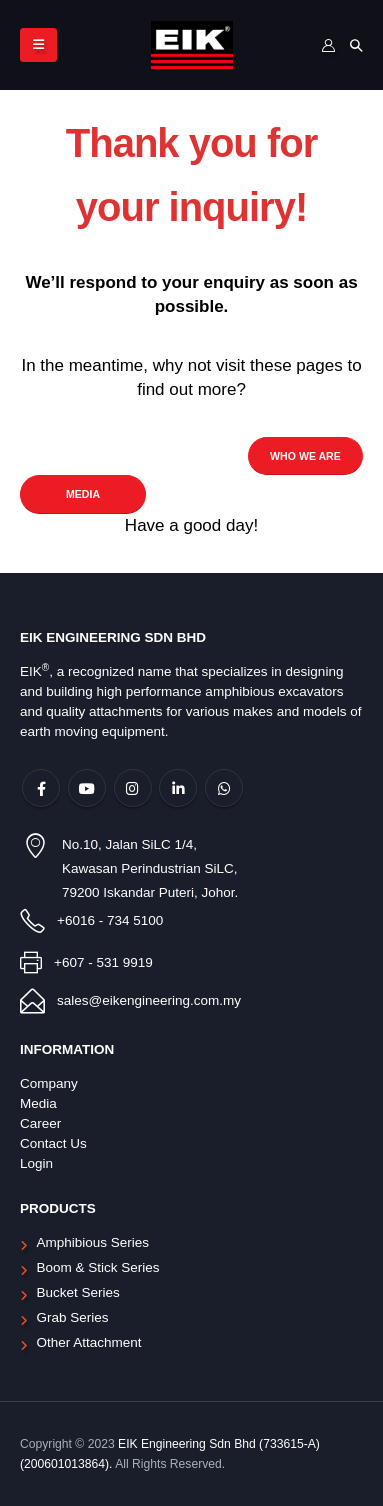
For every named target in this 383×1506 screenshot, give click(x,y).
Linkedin (178, 788)
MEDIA (83, 494)
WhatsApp (224, 788)
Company (49, 1083)
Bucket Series (78, 1292)
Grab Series (73, 1317)
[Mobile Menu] (38, 45)
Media (38, 1103)
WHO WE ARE (305, 456)
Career (40, 1123)
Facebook (41, 788)
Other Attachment (89, 1342)
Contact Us (53, 1143)
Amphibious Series (93, 1242)
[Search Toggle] (356, 46)
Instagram (133, 788)
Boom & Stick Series (98, 1267)
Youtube (87, 788)
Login (36, 1163)
